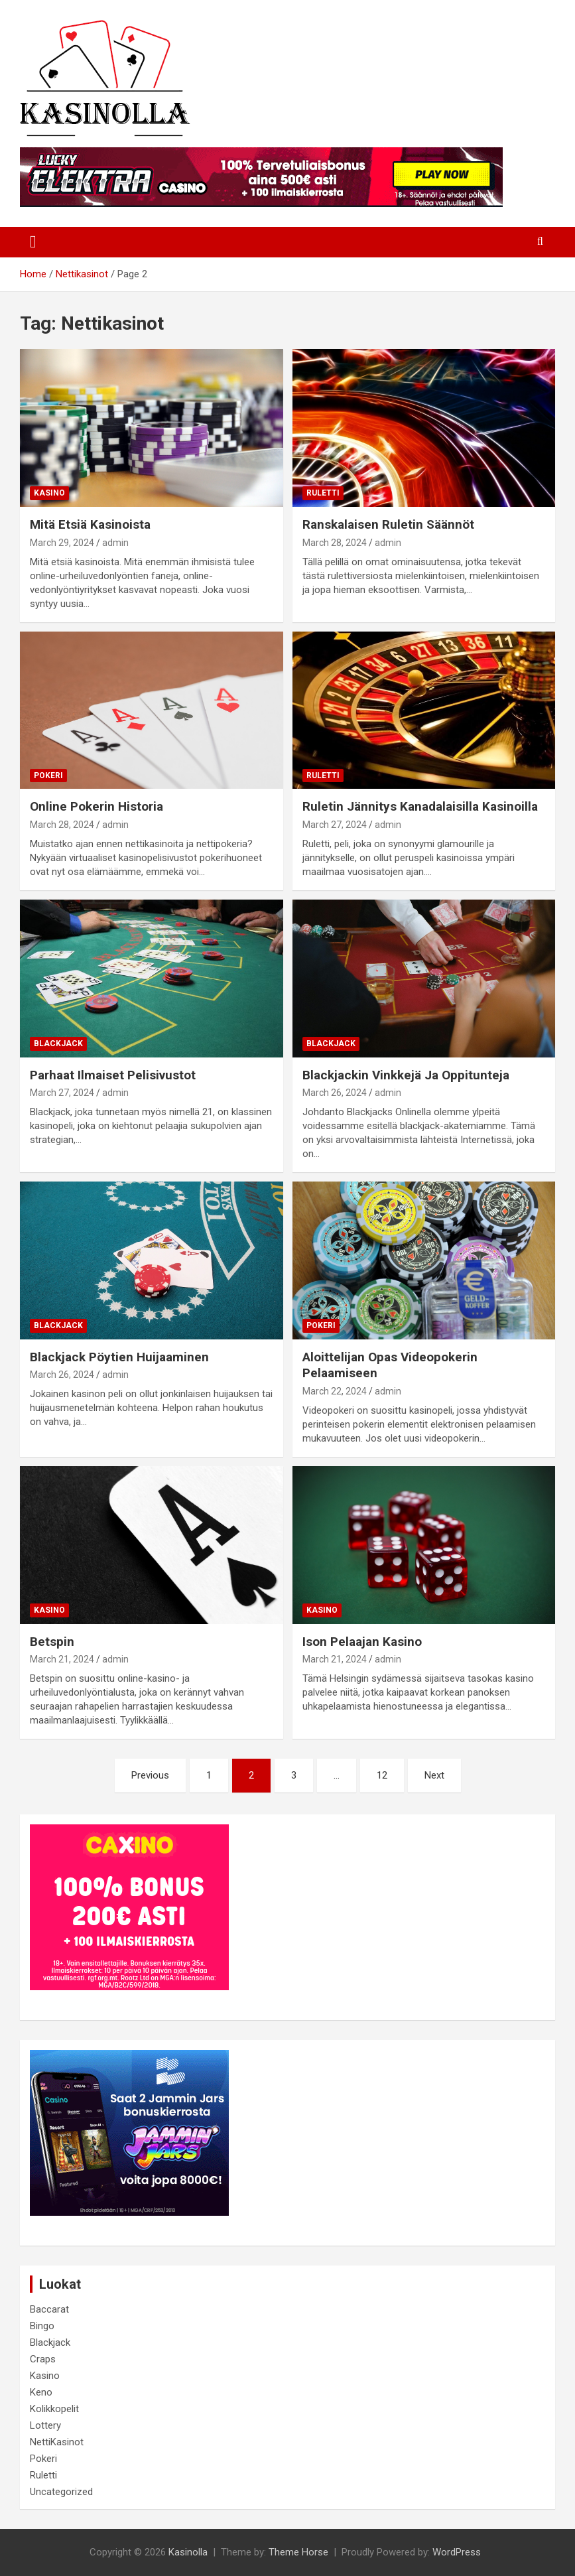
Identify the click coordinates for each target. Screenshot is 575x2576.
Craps (43, 2359)
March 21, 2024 (62, 1659)
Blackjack (58, 1043)
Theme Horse (298, 2552)
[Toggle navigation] (33, 242)
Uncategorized (61, 2492)
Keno (41, 2392)
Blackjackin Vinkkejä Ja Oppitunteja (405, 1075)
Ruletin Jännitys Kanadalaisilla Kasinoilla (420, 806)
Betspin (52, 1641)
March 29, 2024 (62, 542)
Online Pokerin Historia (96, 806)
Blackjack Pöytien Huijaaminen (119, 1357)
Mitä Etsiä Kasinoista (90, 524)
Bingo (42, 2326)
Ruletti (323, 493)
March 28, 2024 (334, 542)
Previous (150, 1775)
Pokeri (48, 775)
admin (115, 542)
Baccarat (49, 2309)
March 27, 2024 (334, 824)
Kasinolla (188, 2552)
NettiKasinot (57, 2442)
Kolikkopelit (54, 2409)
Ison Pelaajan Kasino (362, 1641)
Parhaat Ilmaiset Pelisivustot (113, 1075)
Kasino (49, 493)
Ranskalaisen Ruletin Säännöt (388, 524)
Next (434, 1775)
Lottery (45, 2425)
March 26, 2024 (334, 1092)
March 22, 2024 (334, 1391)
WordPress (456, 2552)
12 (382, 1775)
